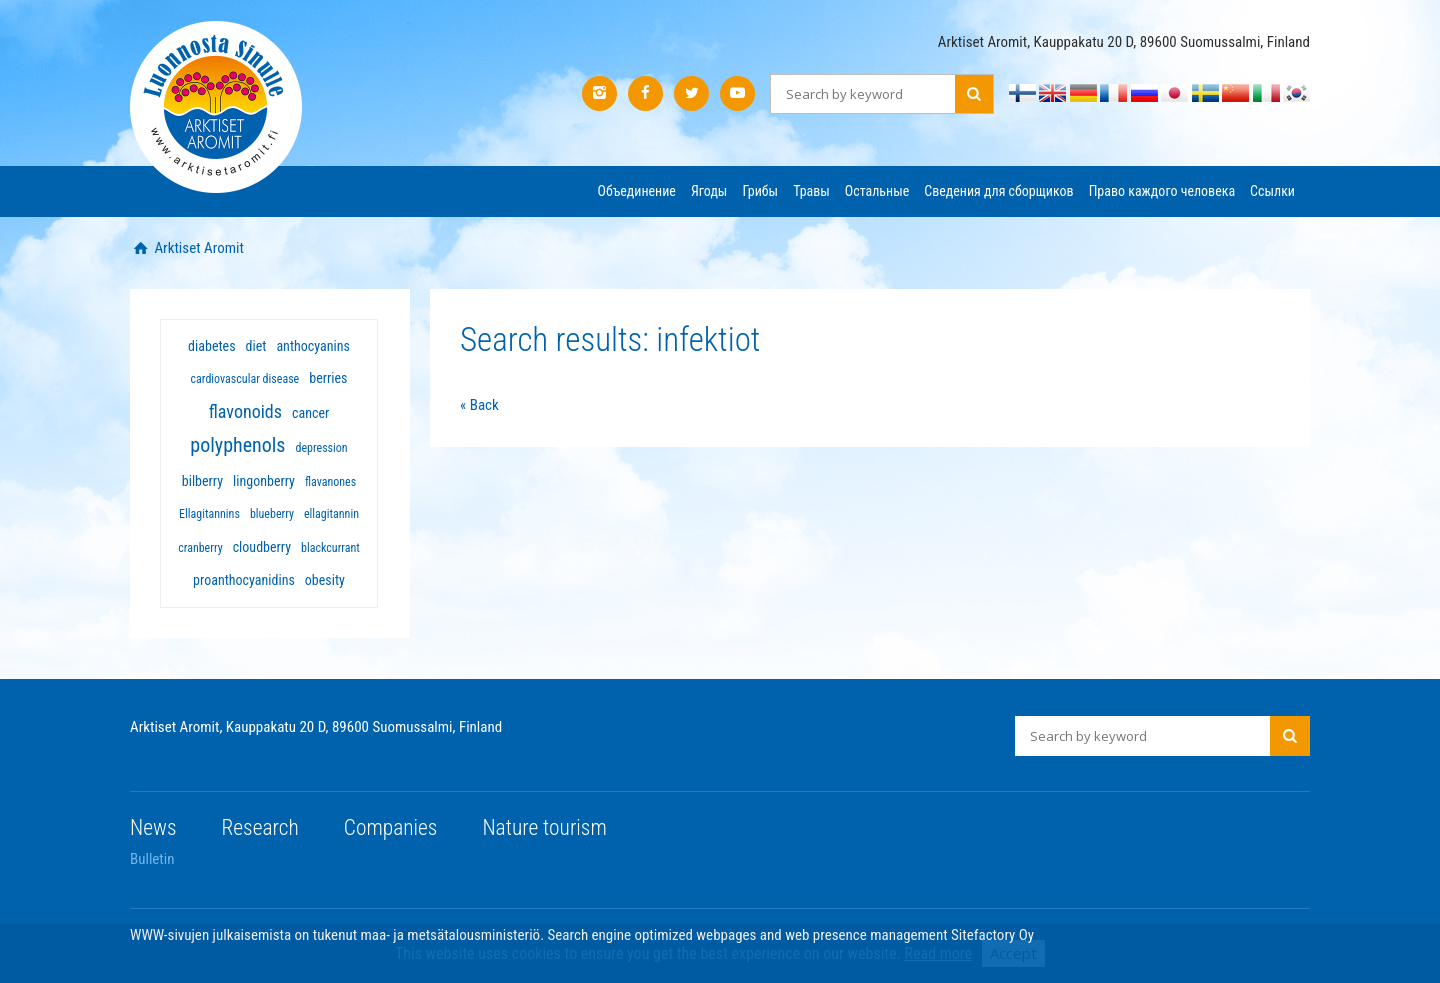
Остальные (877, 191)
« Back (479, 405)
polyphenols (237, 445)
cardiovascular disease (245, 379)
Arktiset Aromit (197, 248)
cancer (310, 413)
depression (321, 448)
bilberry (202, 481)
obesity (325, 580)
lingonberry (264, 481)
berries (328, 378)
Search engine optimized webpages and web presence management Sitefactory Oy (791, 935)
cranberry (200, 548)
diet (256, 346)
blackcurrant (330, 548)
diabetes (211, 346)
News (153, 827)
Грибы (760, 191)
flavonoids (245, 411)
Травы (811, 191)
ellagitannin (331, 514)
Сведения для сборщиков (998, 191)
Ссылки (1272, 191)
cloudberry (262, 547)
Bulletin (152, 859)
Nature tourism (544, 827)
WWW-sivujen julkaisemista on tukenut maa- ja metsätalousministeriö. (339, 935)
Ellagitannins (209, 514)
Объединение (637, 191)
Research (260, 827)
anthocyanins (312, 346)
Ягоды (709, 191)
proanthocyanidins (244, 580)
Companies (391, 827)
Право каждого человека (1162, 191)
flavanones (330, 482)
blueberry (272, 514)
